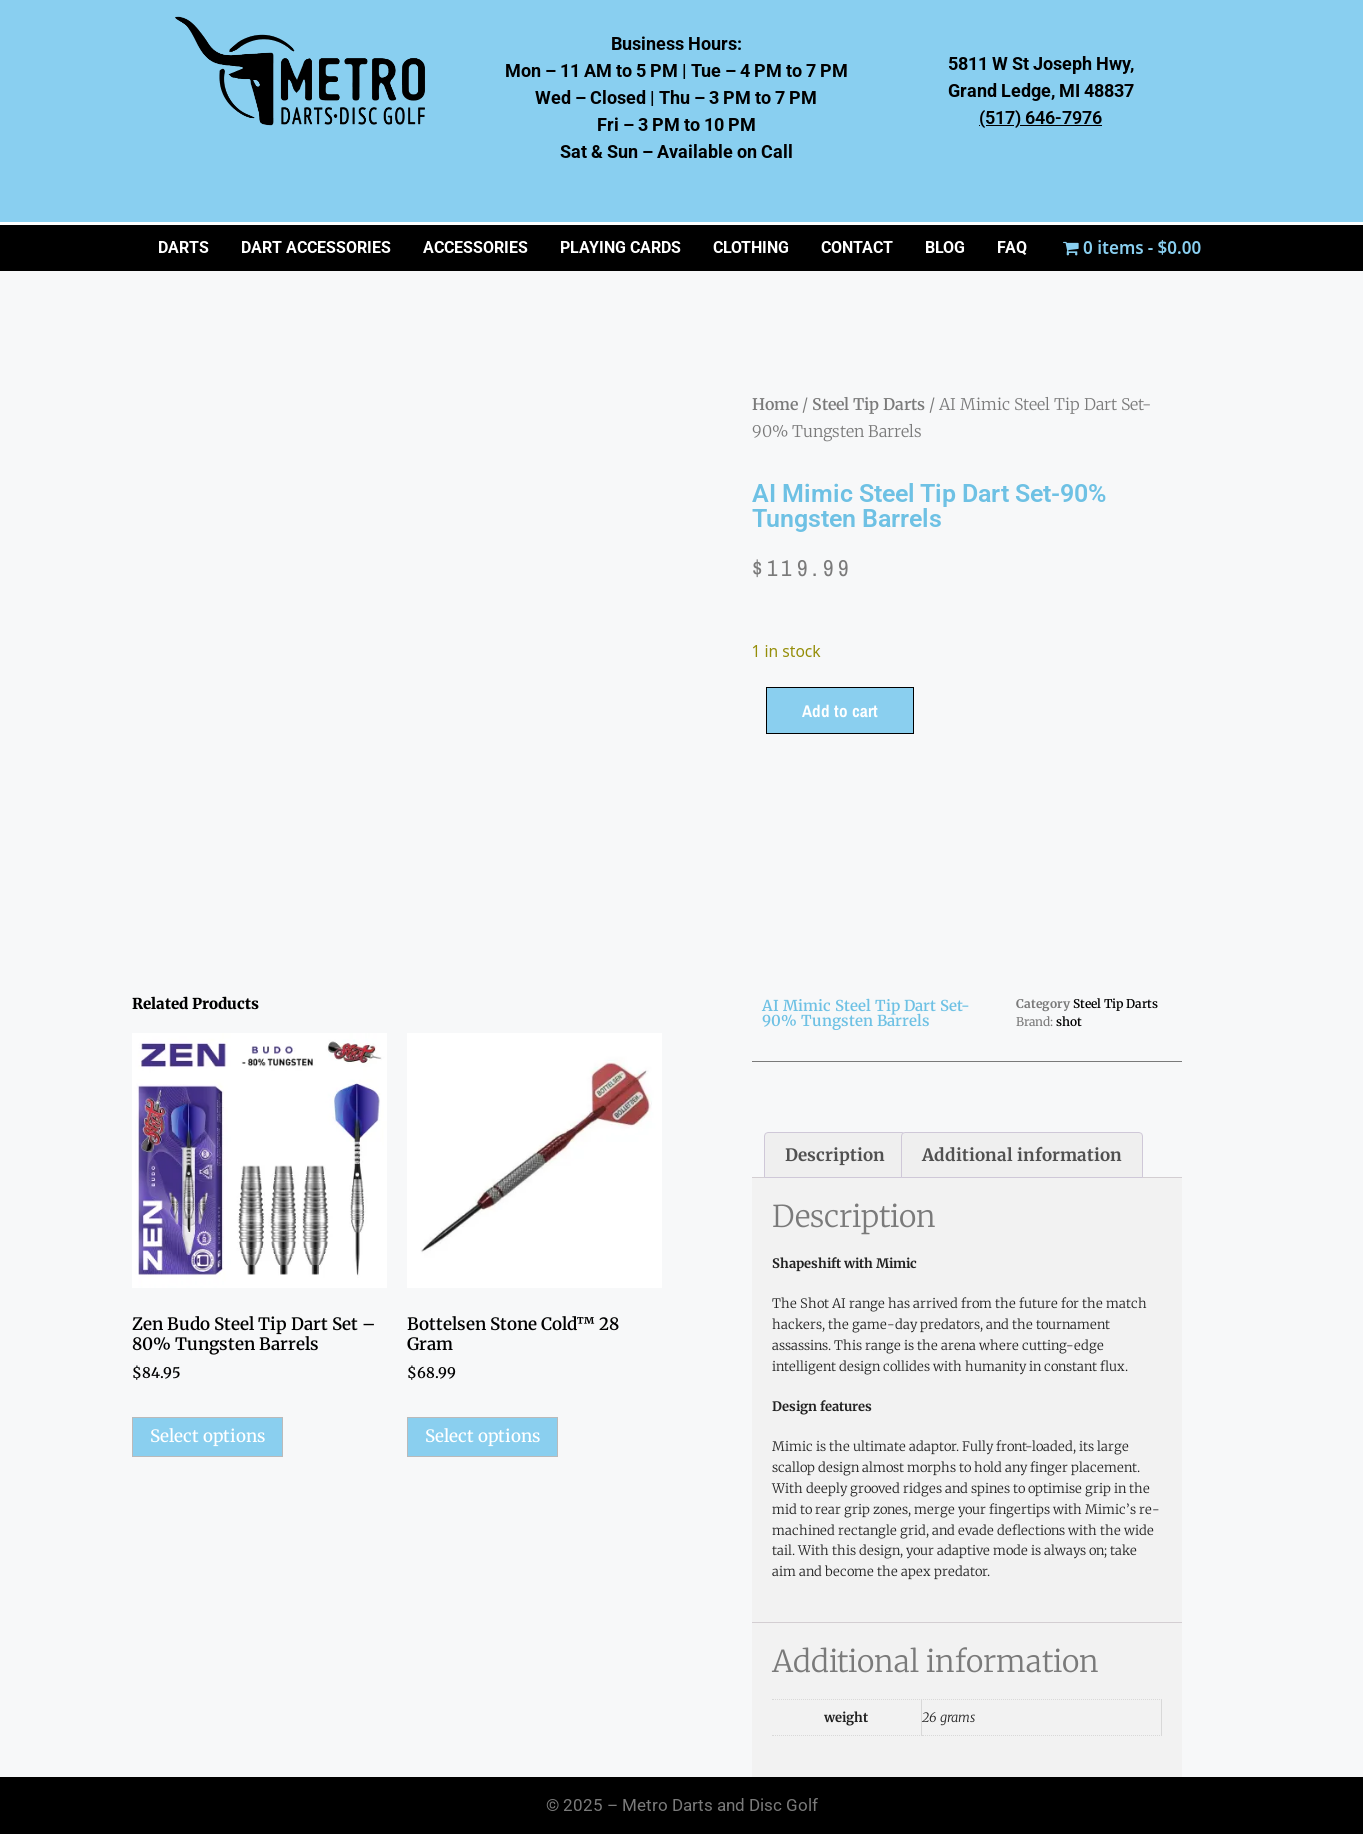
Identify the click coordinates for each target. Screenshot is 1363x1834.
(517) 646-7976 (1040, 117)
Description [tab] (835, 1155)
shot (1069, 1021)
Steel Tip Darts (868, 404)
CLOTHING (751, 247)
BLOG (945, 247)
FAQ (1012, 247)
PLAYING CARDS (620, 247)
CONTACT (857, 247)
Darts (183, 247)
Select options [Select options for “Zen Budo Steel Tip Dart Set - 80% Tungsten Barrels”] (207, 1436)
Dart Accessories (316, 247)
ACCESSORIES (475, 247)
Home (775, 404)
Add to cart (840, 710)
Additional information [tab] (1022, 1155)
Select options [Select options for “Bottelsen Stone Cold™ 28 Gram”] (482, 1436)
